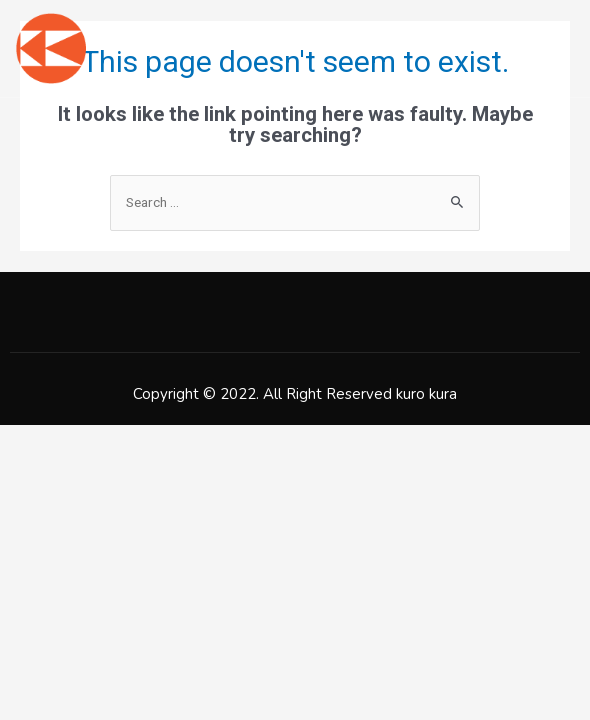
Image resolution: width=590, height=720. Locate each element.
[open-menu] (563, 48)
